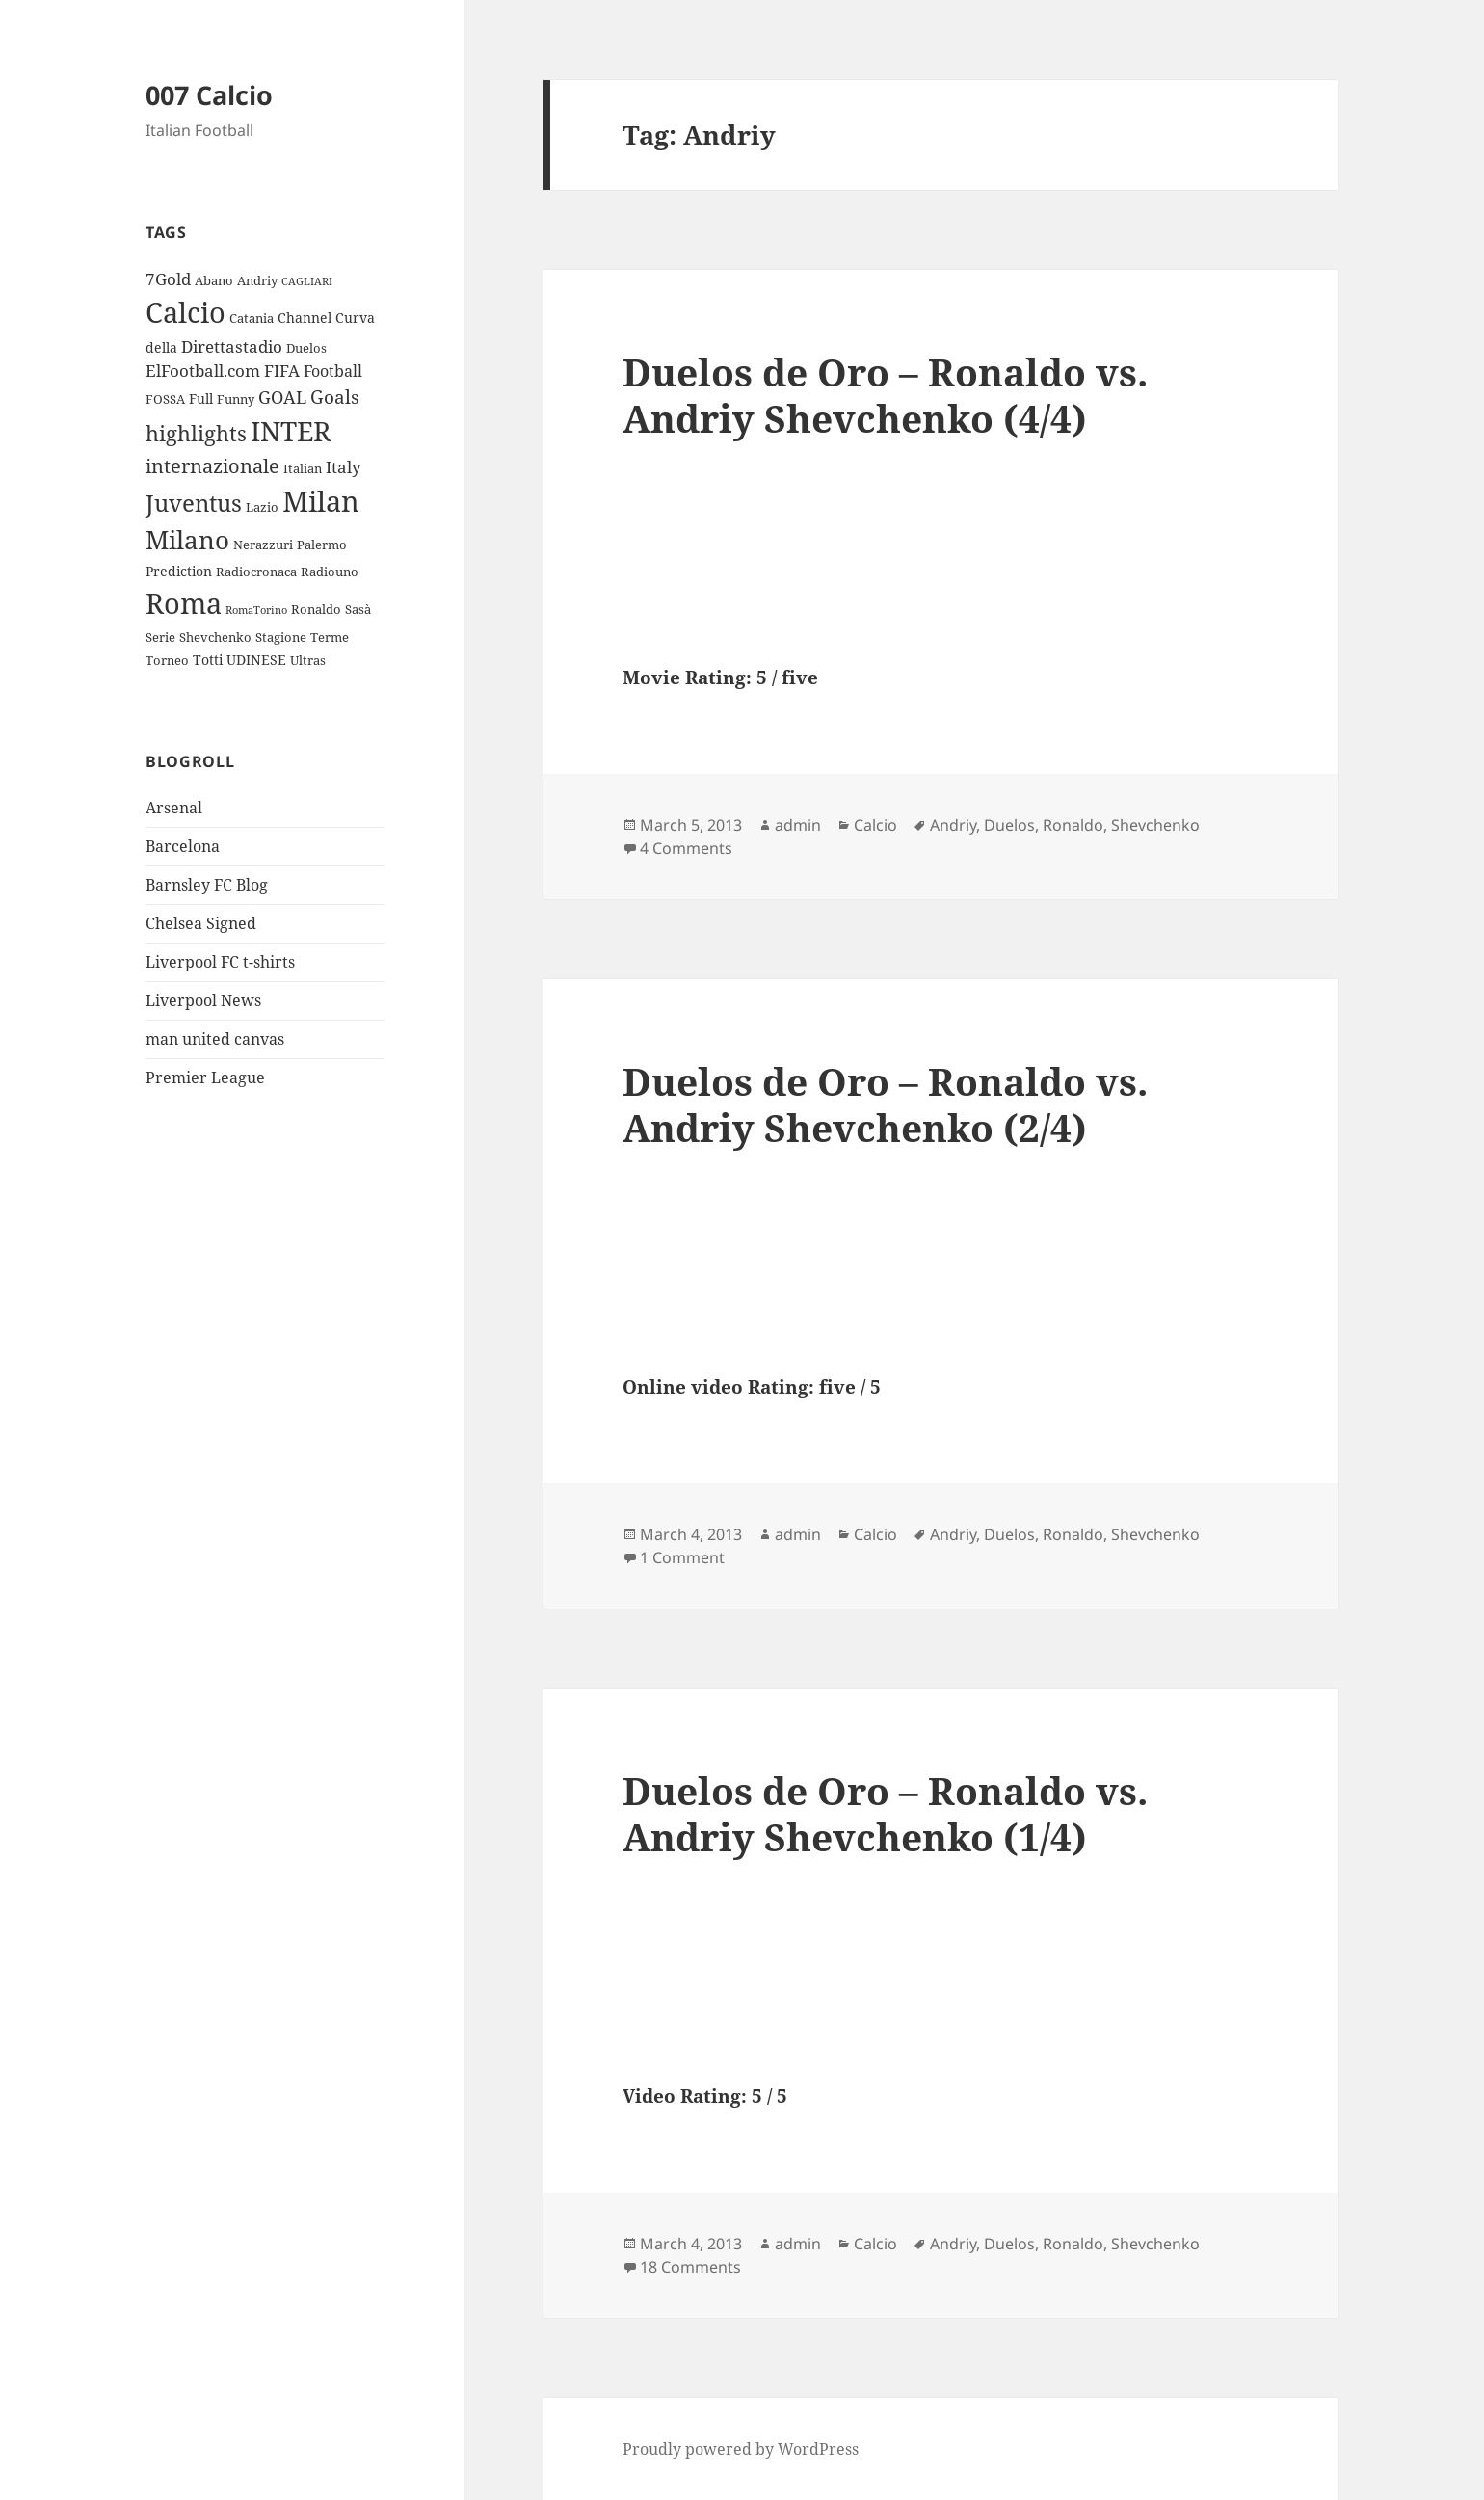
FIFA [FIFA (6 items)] (282, 370)
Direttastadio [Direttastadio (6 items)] (231, 346)
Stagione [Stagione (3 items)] (280, 637)
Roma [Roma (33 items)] (184, 603)
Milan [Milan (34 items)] (320, 500)
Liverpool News (203, 1000)
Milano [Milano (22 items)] (187, 539)
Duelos (1009, 825)
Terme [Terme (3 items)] (329, 637)
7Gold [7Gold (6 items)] (168, 279)
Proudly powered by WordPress (741, 2449)
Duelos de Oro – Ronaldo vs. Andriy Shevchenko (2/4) (885, 1104)
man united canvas (215, 1039)
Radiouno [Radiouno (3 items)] (329, 571)
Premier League (205, 1077)
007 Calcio (209, 95)
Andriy (953, 825)
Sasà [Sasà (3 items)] (358, 609)
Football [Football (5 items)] (333, 371)
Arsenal (174, 807)
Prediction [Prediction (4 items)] (179, 571)
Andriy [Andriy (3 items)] (257, 280)
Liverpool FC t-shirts (220, 961)
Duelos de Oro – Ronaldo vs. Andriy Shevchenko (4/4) (885, 394)
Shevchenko (1155, 825)
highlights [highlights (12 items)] (196, 433)
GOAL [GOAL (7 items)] (282, 397)
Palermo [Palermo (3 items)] (322, 544)
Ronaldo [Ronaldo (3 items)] (316, 609)
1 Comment (682, 1557)
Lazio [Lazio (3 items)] (262, 507)
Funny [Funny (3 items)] (235, 399)
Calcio (875, 825)
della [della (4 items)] (161, 347)
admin (798, 825)
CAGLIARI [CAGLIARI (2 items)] (306, 281)
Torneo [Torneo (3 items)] (167, 660)
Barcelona (183, 846)
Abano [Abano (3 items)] (214, 280)
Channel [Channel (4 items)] (304, 317)
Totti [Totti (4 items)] (208, 660)
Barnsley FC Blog (207, 884)
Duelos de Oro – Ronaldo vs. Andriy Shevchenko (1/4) (885, 1813)
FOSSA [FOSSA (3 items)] (165, 399)
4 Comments (686, 848)
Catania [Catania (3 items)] (251, 318)
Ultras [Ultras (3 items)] (308, 660)
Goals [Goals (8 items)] (334, 397)
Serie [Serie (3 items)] (160, 637)
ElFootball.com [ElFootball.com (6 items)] (203, 370)
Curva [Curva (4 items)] (355, 317)
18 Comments (690, 2266)
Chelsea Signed (201, 923)
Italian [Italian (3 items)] (302, 468)
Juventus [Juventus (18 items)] (194, 503)
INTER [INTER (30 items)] (291, 430)
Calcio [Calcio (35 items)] (185, 312)
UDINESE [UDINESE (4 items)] (256, 660)
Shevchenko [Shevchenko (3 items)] (215, 637)
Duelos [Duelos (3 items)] (306, 348)
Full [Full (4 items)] (201, 398)
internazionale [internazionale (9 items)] (212, 466)
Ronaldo (1073, 825)
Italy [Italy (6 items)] (343, 467)
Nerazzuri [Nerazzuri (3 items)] (263, 544)
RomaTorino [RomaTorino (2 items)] (256, 610)
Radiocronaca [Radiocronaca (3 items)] (256, 571)
